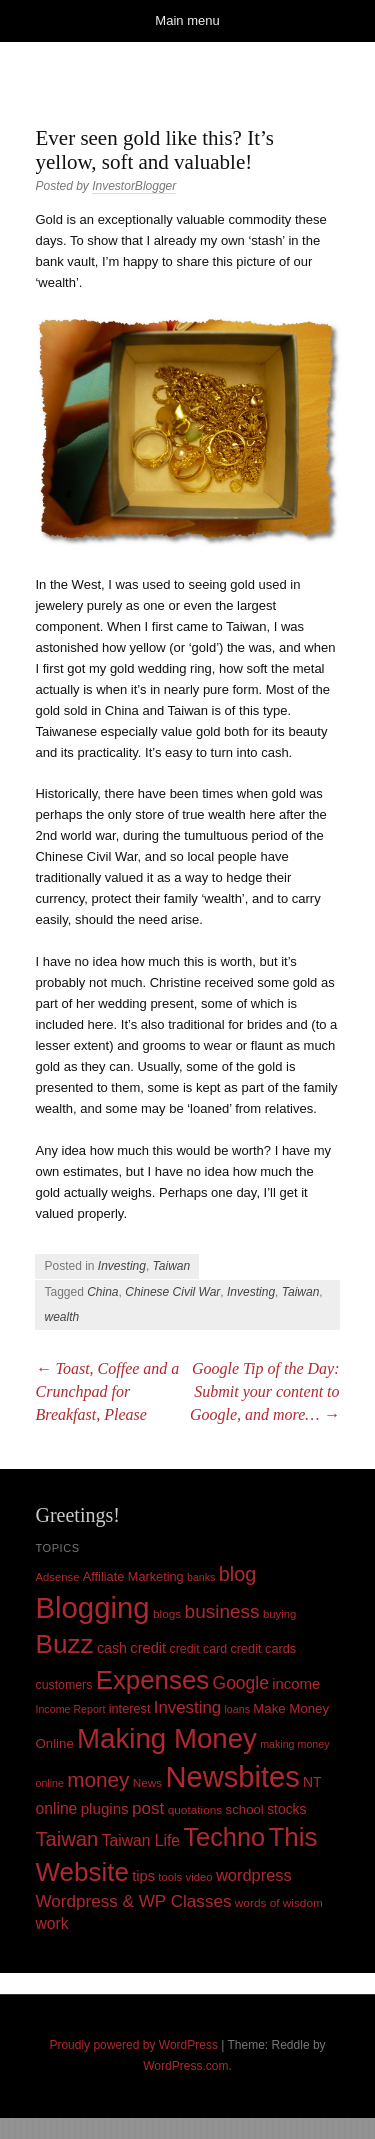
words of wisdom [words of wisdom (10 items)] (279, 1903)
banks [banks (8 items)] (201, 1577)
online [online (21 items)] (56, 1808)
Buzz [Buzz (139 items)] (64, 1644)
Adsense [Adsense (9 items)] (57, 1577)
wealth (61, 1317)
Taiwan (172, 1266)
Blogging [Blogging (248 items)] (92, 1607)
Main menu (187, 20)
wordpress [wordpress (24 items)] (254, 1875)
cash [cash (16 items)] (112, 1648)
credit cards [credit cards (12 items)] (263, 1648)
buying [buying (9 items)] (279, 1614)
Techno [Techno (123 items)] (224, 1837)
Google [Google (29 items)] (241, 1683)
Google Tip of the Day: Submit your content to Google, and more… (265, 1391)
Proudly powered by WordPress (133, 2045)
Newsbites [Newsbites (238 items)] (233, 1777)
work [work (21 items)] (51, 1923)
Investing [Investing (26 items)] (187, 1707)
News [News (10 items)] (148, 1783)
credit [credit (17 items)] (148, 1648)
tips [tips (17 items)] (143, 1876)
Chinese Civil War (172, 1292)
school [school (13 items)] (245, 1809)
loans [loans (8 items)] (236, 1709)
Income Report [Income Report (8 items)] (70, 1709)
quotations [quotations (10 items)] (195, 1810)
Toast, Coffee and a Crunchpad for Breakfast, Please (107, 1391)
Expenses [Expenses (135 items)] (153, 1680)
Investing (122, 1266)
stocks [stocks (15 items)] (286, 1809)
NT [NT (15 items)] (312, 1782)
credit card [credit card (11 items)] (199, 1649)
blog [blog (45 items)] (237, 1574)
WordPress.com (185, 2066)
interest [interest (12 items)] (130, 1708)
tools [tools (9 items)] (170, 1877)
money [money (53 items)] (98, 1779)
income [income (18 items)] (296, 1684)
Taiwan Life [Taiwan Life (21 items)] (141, 1840)
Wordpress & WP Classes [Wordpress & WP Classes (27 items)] (133, 1901)
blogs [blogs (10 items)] (167, 1614)
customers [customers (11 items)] (63, 1685)
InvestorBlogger (134, 186)
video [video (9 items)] (199, 1877)
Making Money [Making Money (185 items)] (167, 1738)
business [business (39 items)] (222, 1611)
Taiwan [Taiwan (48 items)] (66, 1839)
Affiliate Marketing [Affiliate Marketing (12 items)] (133, 1576)
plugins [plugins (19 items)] (105, 1808)
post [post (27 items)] (148, 1808)
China (102, 1292)
